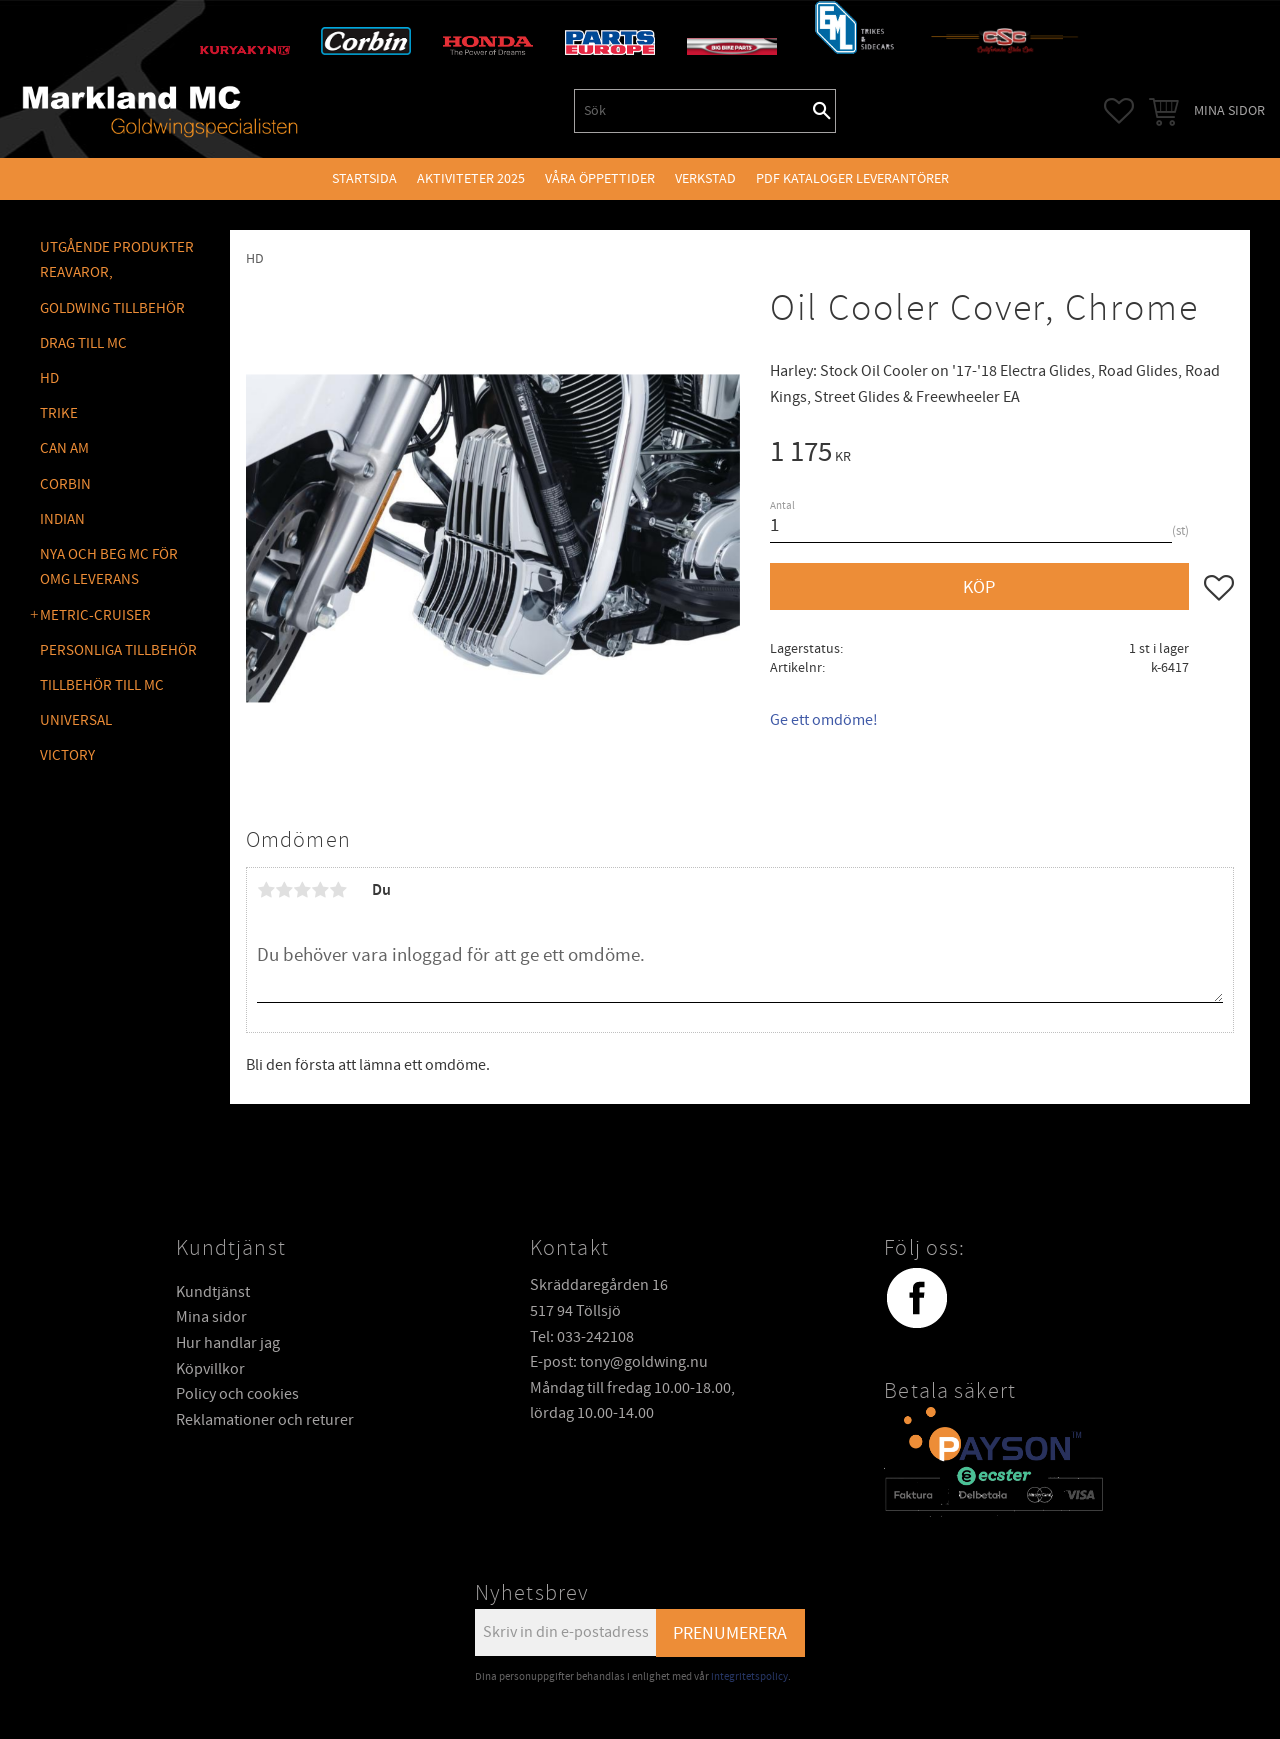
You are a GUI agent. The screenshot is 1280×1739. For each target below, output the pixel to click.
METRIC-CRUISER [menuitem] (95, 615)
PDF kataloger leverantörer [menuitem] (852, 178)
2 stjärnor (284, 890)
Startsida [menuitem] (364, 178)
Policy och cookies (237, 1394)
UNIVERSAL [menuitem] (76, 720)
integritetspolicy (749, 1676)
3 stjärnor (302, 890)
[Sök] (822, 111)
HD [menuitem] (49, 378)
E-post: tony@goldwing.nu (619, 1362)
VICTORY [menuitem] (67, 755)
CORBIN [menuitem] (65, 484)
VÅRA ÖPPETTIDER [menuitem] (600, 178)
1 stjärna (266, 890)
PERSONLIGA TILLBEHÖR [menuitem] (118, 650)
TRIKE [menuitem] (59, 413)
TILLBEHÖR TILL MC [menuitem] (102, 685)
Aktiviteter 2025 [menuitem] (471, 178)
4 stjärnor (320, 890)
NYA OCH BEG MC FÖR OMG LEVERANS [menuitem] (109, 567)
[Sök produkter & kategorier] (692, 111)
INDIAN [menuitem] (62, 519)
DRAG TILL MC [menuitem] (83, 343)
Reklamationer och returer (265, 1420)
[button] (1119, 111)
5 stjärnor (338, 890)
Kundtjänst (213, 1292)
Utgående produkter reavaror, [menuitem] (117, 260)
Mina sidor (211, 1317)
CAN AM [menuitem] (64, 448)
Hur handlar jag (228, 1343)
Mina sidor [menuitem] (1229, 110)
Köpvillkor (210, 1369)
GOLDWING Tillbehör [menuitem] (112, 308)
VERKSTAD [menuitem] (705, 178)
